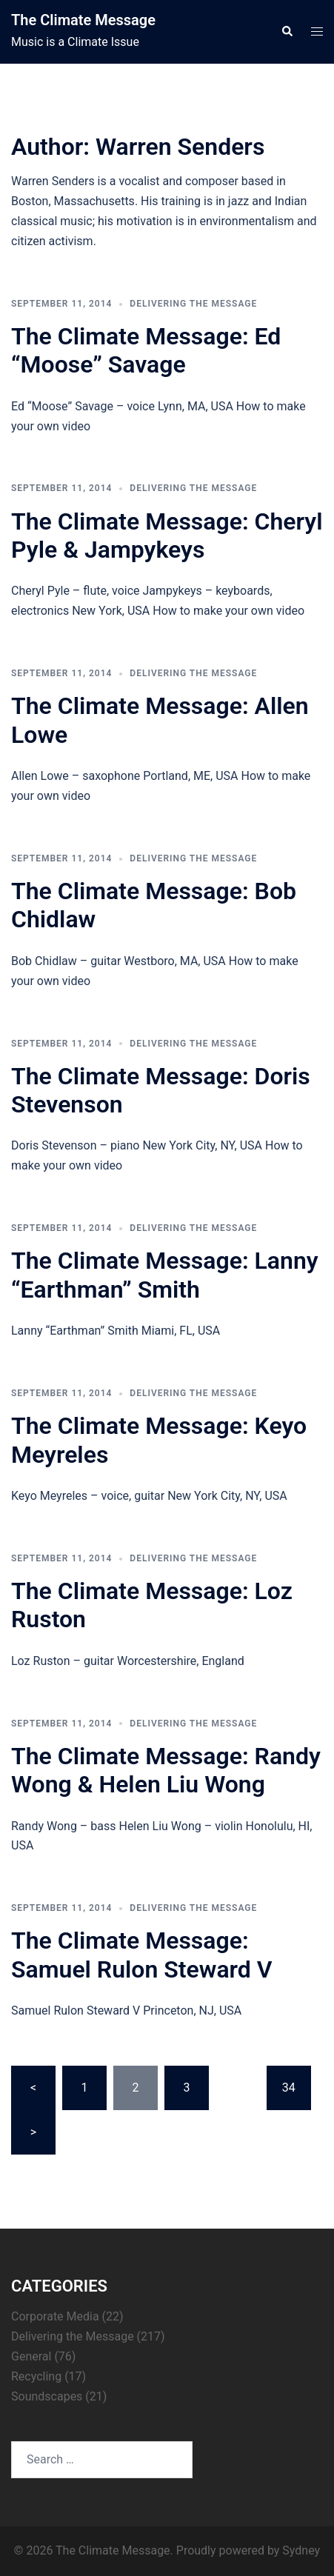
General (31, 2356)
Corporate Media (55, 2316)
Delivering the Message (193, 303)
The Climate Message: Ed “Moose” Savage (146, 350)
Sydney (301, 2550)
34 (288, 2088)
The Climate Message (83, 20)
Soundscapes (46, 2396)
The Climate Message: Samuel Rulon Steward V (142, 1954)
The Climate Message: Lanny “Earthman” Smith (164, 1275)
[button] (287, 32)
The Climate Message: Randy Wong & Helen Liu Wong (166, 1770)
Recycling (36, 2376)
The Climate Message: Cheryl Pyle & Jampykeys (167, 535)
